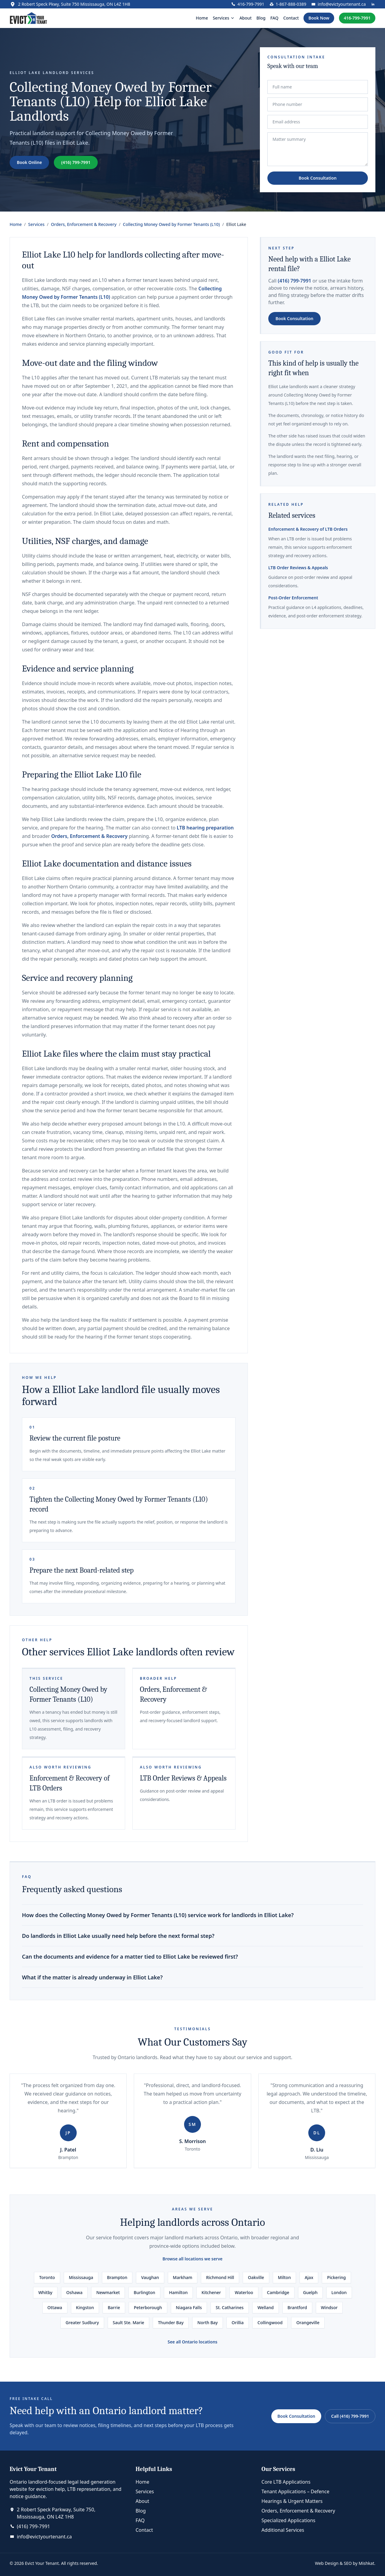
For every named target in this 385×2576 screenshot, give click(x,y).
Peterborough (148, 2307)
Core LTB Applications (285, 2482)
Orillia (238, 2322)
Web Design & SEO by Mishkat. (345, 2563)
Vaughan (150, 2277)
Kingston (85, 2307)
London (339, 2292)
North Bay (207, 2322)
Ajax (309, 2277)
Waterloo (244, 2292)
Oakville (256, 2277)
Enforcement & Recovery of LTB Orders (308, 529)
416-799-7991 (357, 18)
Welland (265, 2307)
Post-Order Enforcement (293, 598)
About (245, 18)
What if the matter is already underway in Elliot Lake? (92, 1977)
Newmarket (108, 2292)
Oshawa (74, 2292)
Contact (291, 18)
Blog (261, 18)
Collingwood (269, 2322)
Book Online (29, 162)
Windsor (329, 2307)
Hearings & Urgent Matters (291, 2501)
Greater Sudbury (82, 2322)
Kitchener (211, 2292)
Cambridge (278, 2292)
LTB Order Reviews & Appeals (183, 1778)
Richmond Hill (220, 2277)
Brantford (297, 2307)
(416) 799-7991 (75, 162)
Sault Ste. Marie (128, 2322)
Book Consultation (318, 178)
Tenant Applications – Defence (295, 2491)
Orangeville (307, 2322)
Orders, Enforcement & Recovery (83, 224)
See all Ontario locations (192, 2342)
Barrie (114, 2307)
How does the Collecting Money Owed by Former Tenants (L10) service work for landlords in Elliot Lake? (158, 1915)
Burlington (144, 2292)
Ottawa (55, 2307)
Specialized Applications (288, 2520)
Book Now (318, 18)
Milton (284, 2277)
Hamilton (178, 2292)
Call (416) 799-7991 (350, 2416)
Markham (182, 2277)
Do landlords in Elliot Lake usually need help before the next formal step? (118, 1935)
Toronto (47, 2277)
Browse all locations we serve (192, 2259)
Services (36, 224)
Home (202, 18)
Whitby (45, 2292)
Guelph (310, 2292)
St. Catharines (230, 2307)
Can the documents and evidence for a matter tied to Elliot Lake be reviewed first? (130, 1956)
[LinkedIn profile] (373, 4)
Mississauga (81, 2277)
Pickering (336, 2277)
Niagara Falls (189, 2307)
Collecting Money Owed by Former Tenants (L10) (171, 224)
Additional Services (282, 2530)
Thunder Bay (170, 2322)
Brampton (117, 2277)
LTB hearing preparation (205, 827)
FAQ (274, 18)
